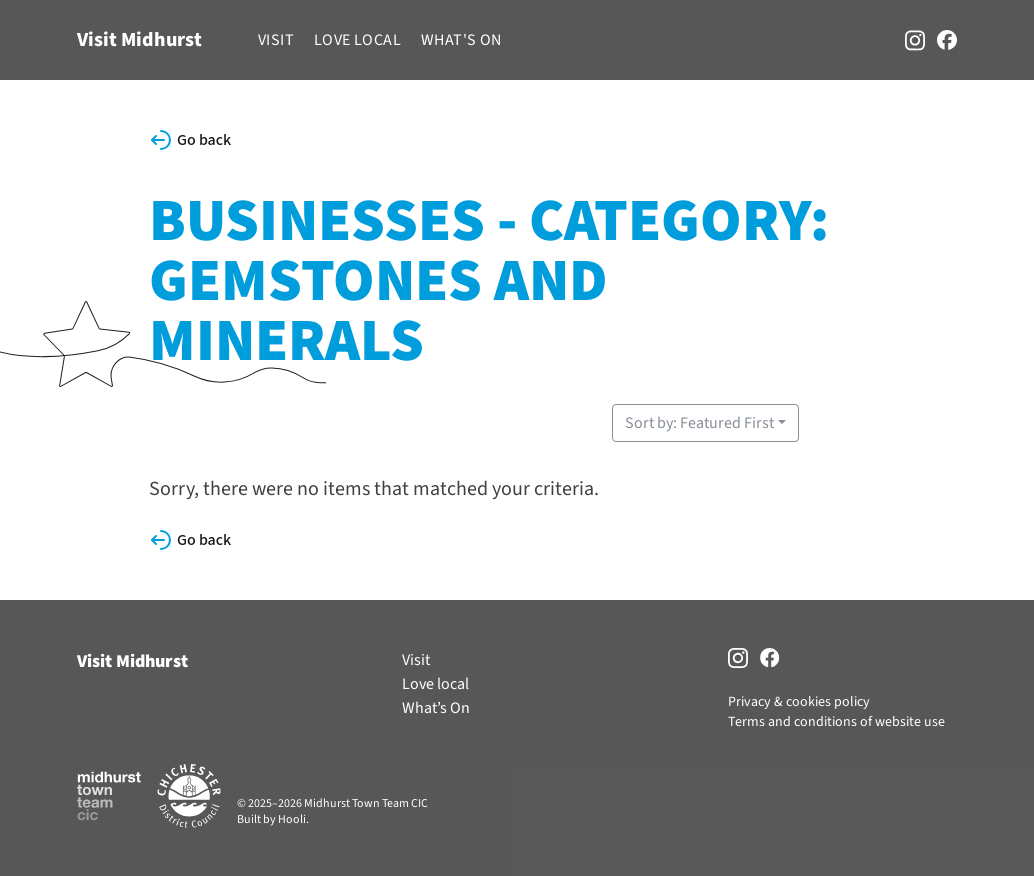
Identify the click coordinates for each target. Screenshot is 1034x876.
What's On (461, 40)
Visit (276, 40)
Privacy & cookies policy (799, 702)
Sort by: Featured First (699, 423)
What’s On (436, 708)
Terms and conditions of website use (836, 722)
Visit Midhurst (139, 40)
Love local (357, 40)
